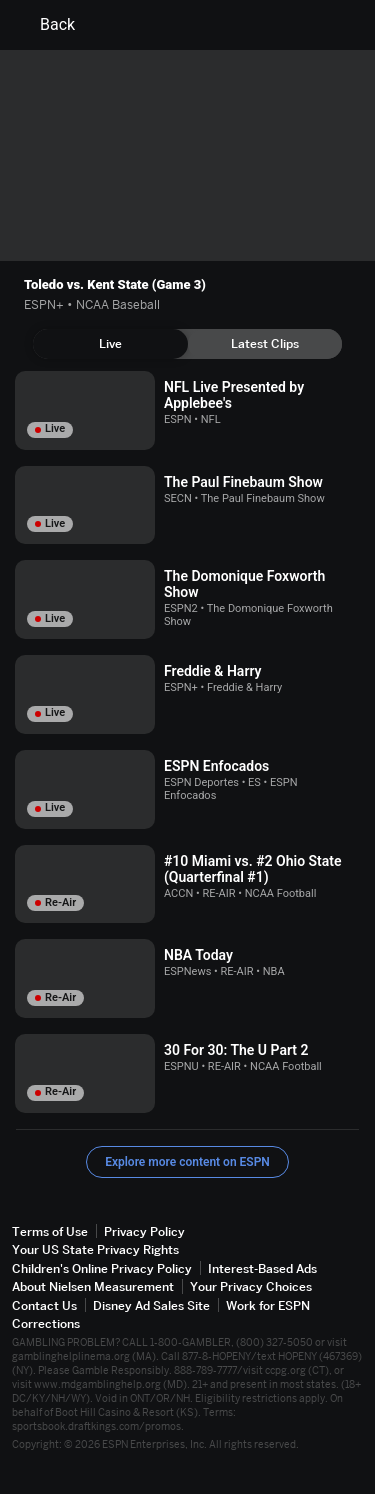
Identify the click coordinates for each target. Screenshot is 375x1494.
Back (45, 25)
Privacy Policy (144, 1231)
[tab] (110, 344)
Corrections (46, 1323)
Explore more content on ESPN (187, 1162)
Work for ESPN (268, 1305)
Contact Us (44, 1305)
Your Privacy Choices (251, 1286)
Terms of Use (50, 1231)
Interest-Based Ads (262, 1268)
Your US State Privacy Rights (95, 1249)
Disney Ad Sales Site (151, 1305)
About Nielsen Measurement (93, 1286)
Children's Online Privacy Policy (102, 1268)
